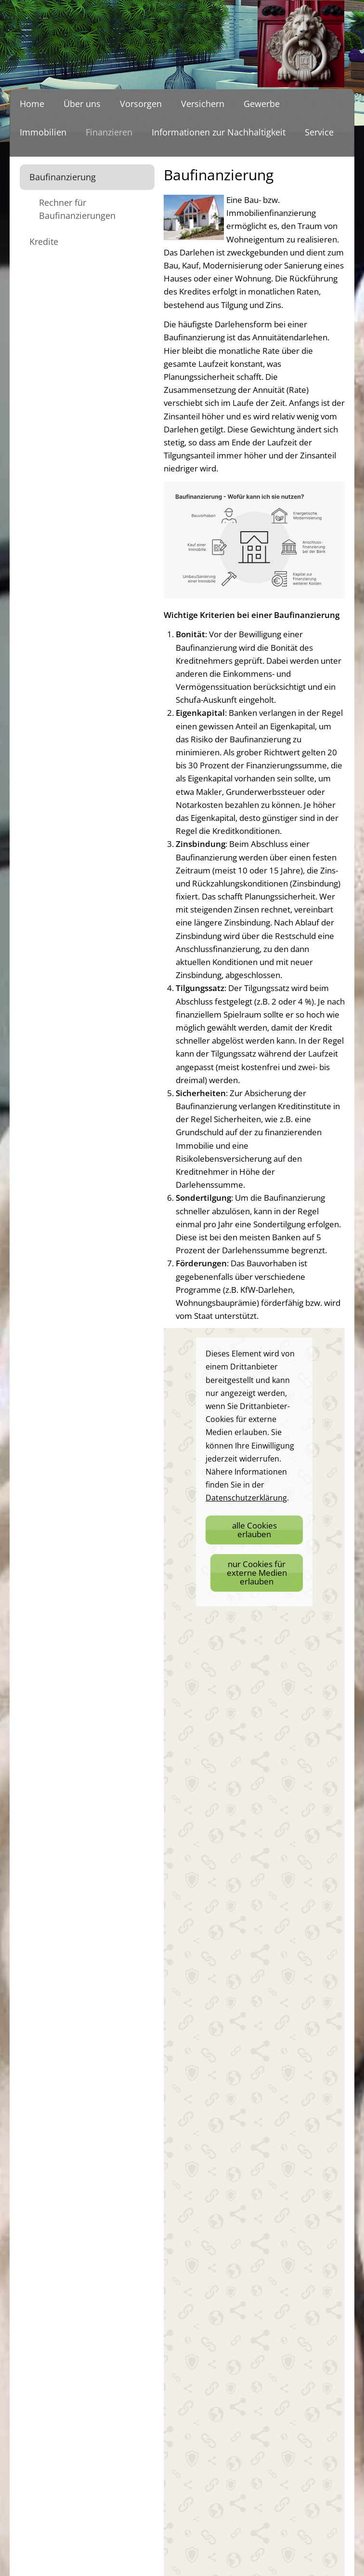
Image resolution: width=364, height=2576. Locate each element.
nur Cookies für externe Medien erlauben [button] (257, 1572)
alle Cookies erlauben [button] (254, 1530)
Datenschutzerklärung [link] (246, 1497)
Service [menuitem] (319, 132)
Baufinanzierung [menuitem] (62, 177)
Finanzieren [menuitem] (109, 132)
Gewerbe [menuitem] (262, 103)
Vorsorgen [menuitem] (141, 103)
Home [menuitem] (32, 103)
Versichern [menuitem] (202, 103)
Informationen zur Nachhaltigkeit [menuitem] (219, 132)
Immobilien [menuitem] (43, 132)
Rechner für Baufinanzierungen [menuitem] (77, 209)
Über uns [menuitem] (82, 103)
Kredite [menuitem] (43, 241)
